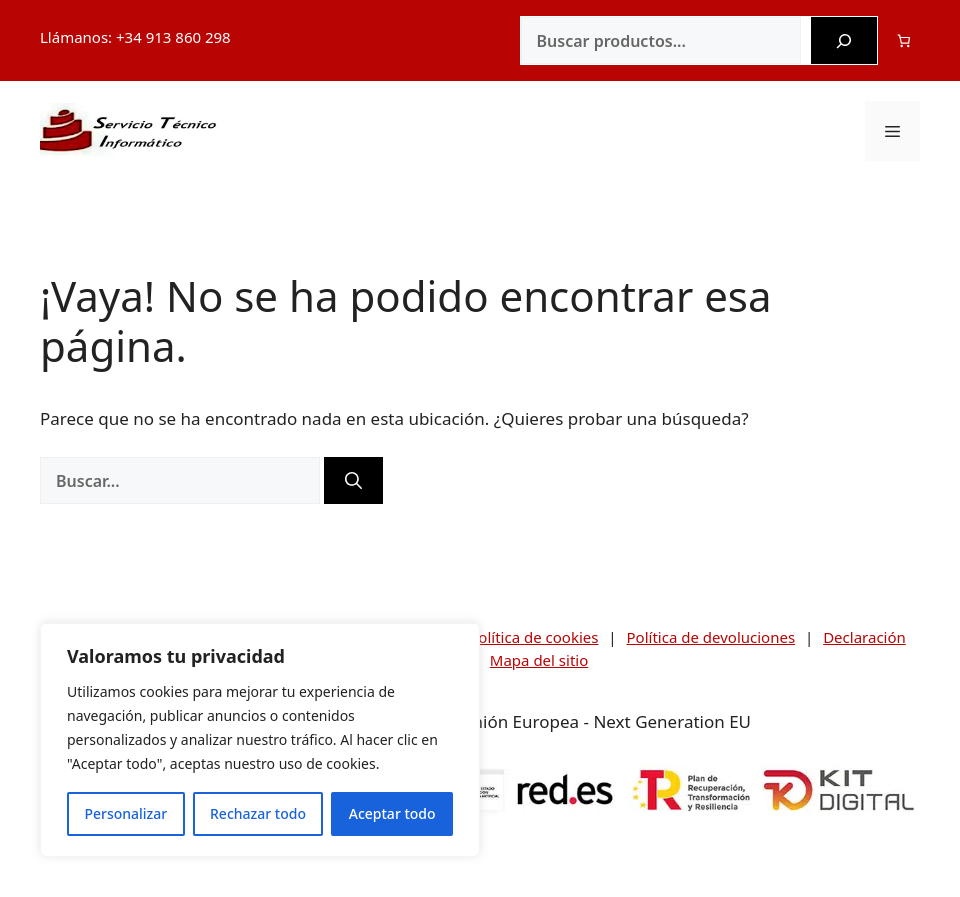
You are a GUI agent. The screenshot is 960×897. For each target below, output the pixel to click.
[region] (260, 740)
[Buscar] (844, 41)
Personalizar (125, 813)
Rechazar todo (258, 813)
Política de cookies (533, 637)
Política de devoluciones (711, 637)
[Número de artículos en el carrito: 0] (904, 40)
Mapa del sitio (539, 660)
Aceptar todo (392, 813)
